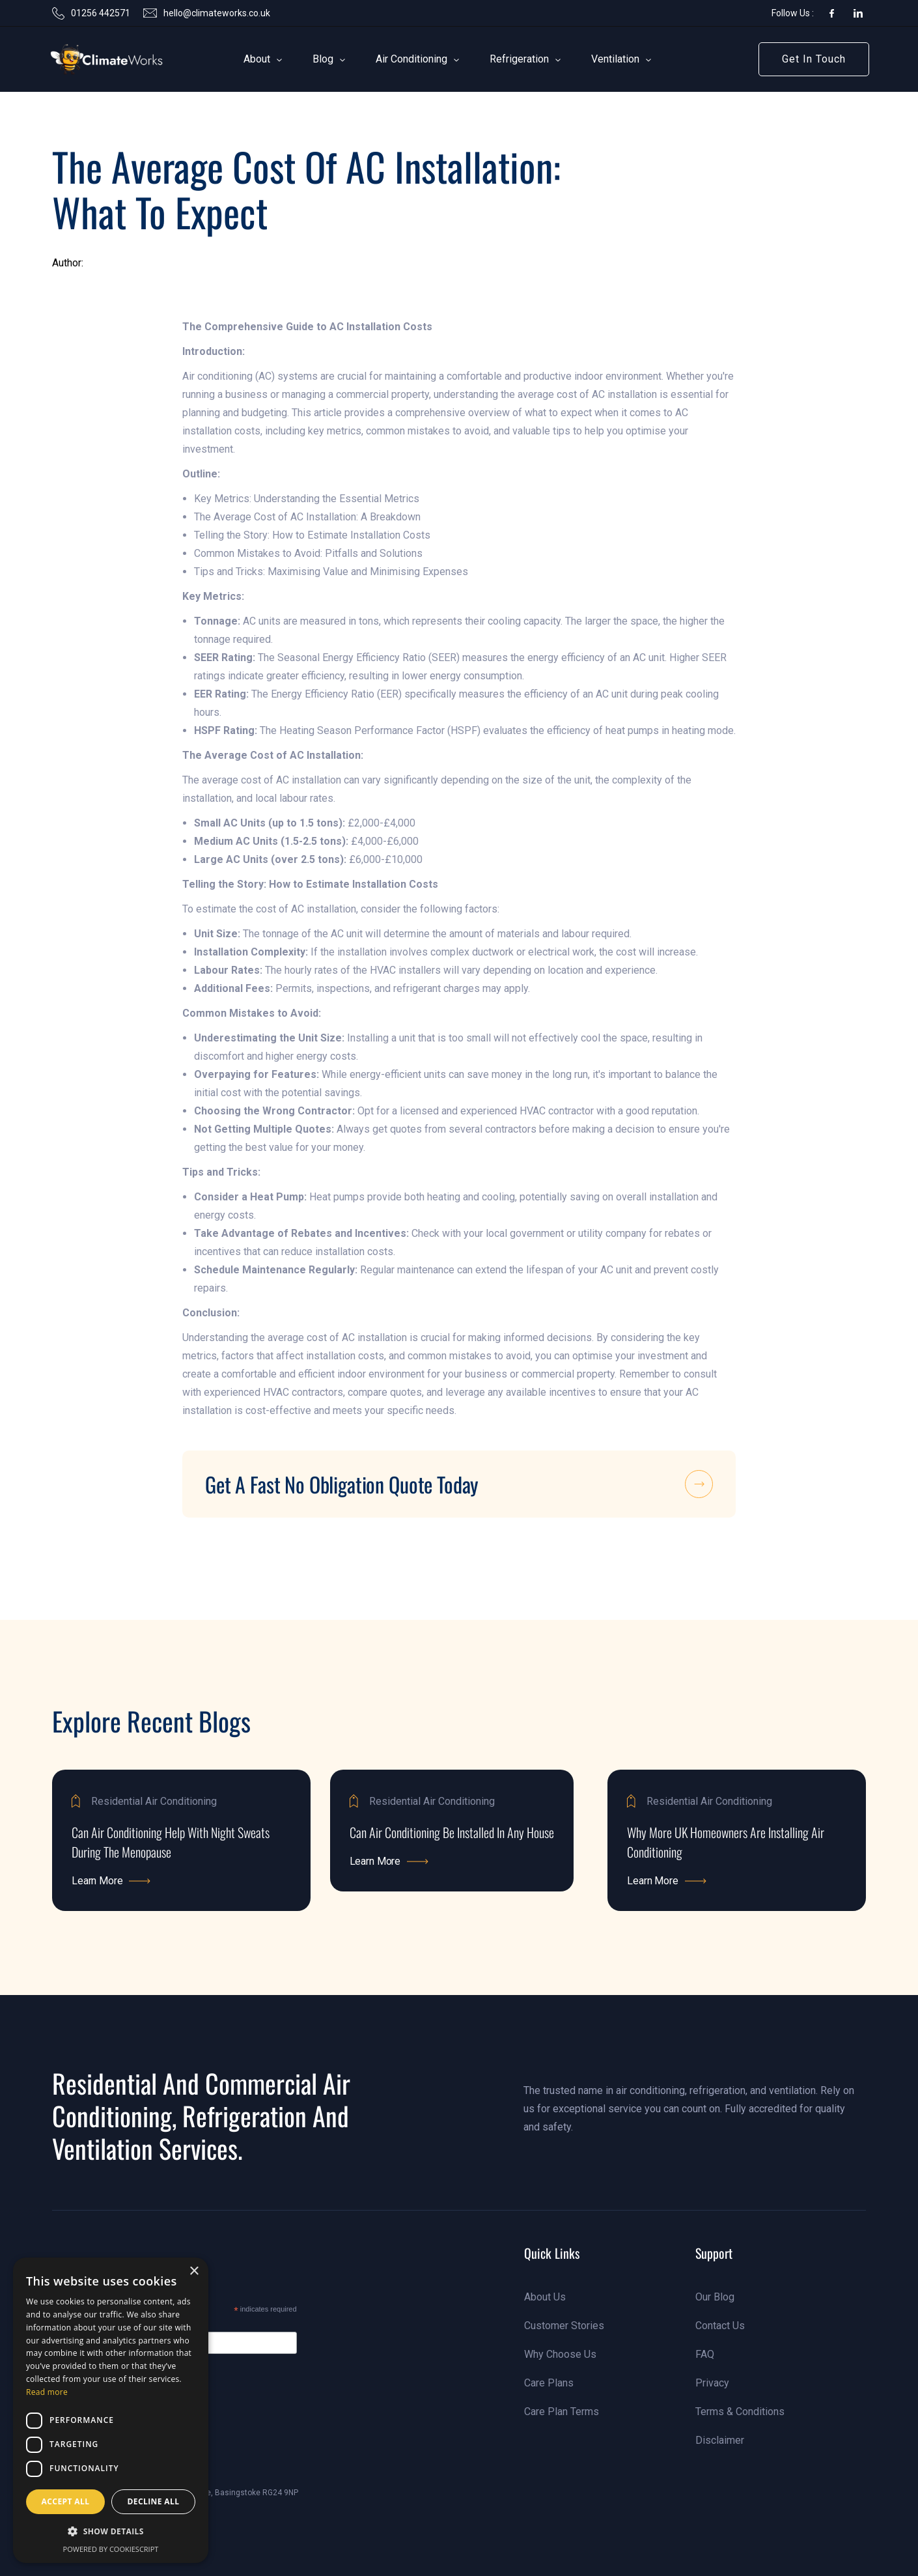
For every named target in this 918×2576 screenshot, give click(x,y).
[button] (257, 59)
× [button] (194, 2271)
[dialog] (110, 2410)
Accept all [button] (66, 2501)
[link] (87, 59)
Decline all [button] (154, 2501)
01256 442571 (100, 13)
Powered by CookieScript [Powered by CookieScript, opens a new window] (111, 2549)
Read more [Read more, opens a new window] (47, 2392)
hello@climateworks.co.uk (216, 13)
